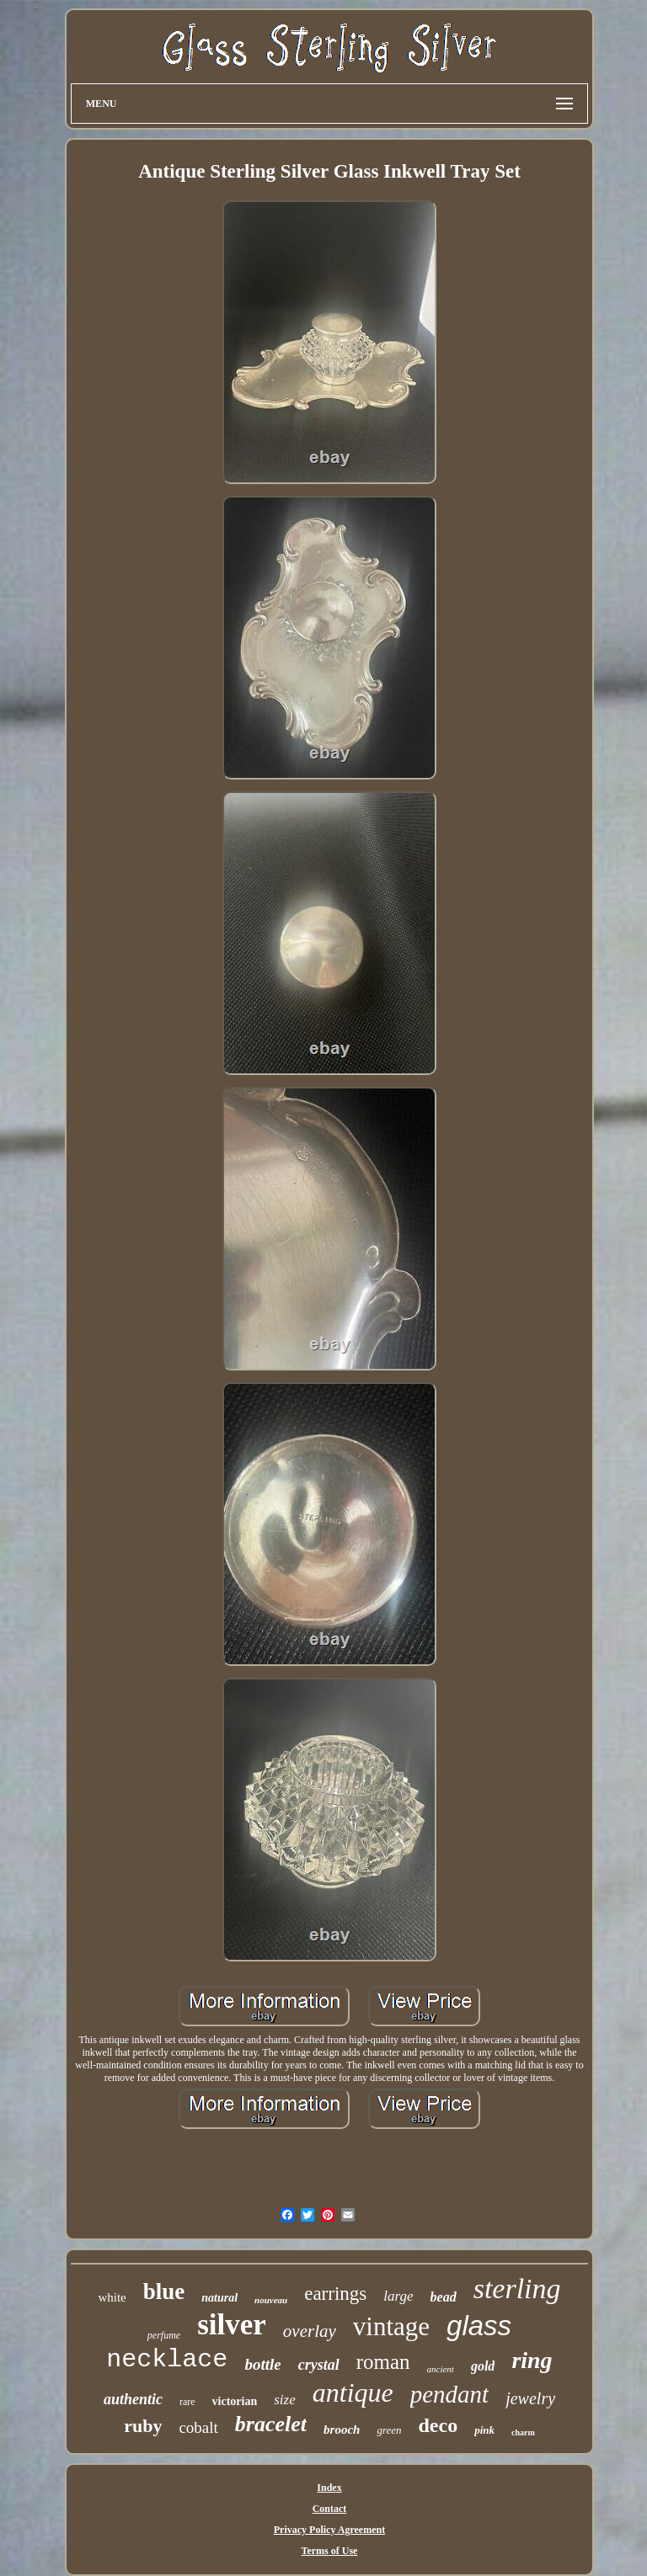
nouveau (270, 2300)
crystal (319, 2364)
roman (383, 2361)
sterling (517, 2288)
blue (164, 2291)
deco (438, 2425)
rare (187, 2402)
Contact (330, 2509)
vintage (391, 2326)
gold (483, 2366)
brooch (342, 2429)
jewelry (530, 2398)
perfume (163, 2335)
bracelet (271, 2424)
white (112, 2297)
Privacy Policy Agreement (329, 2530)
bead (443, 2297)
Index (329, 2488)
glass (478, 2325)
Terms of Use (330, 2551)
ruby (143, 2425)
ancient (440, 2369)
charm (523, 2432)
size (285, 2400)
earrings (335, 2293)
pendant (449, 2394)
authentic (133, 2399)
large (398, 2296)
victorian (235, 2401)
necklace (166, 2359)
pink (484, 2430)
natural (219, 2297)
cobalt (198, 2427)
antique (353, 2392)
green (389, 2430)
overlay (309, 2331)
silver (231, 2324)
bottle (262, 2364)
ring (531, 2360)
